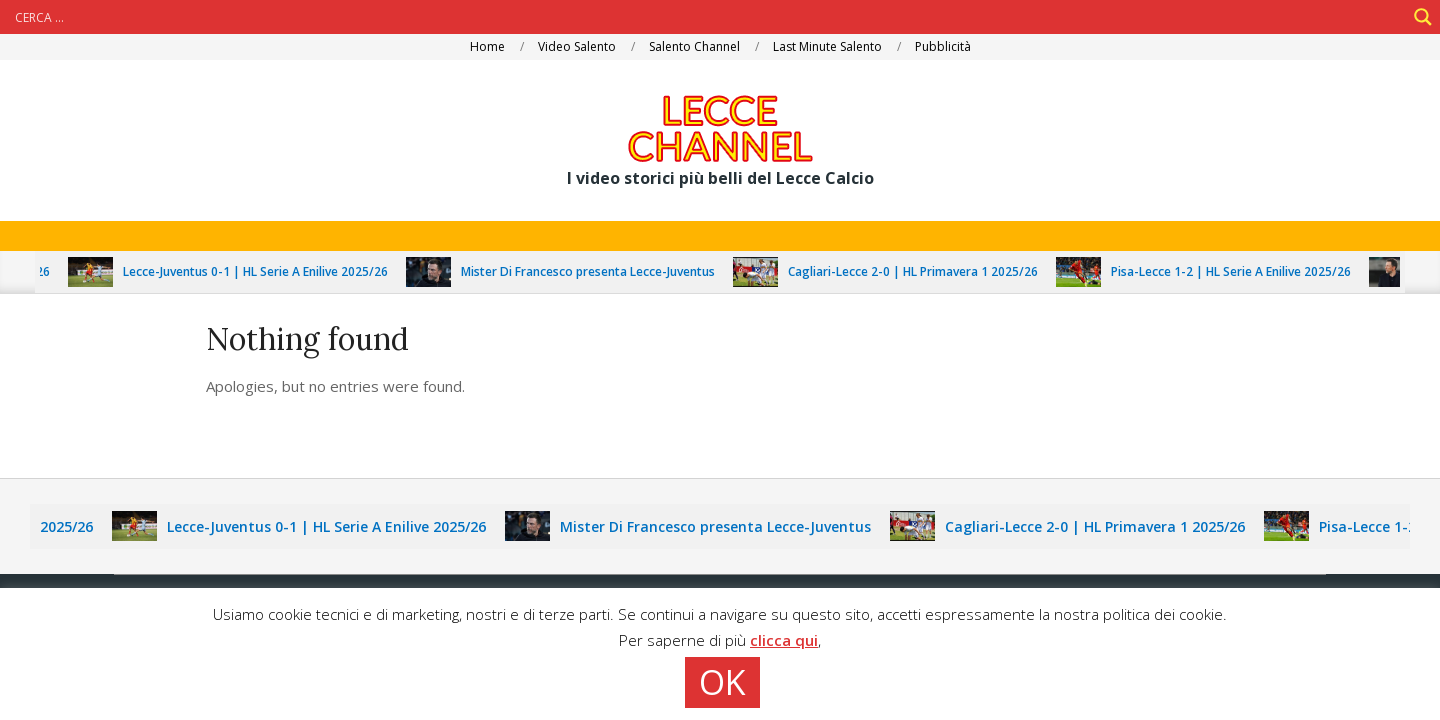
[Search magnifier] (1423, 17)
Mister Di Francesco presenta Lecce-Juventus (594, 271)
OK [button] (722, 682)
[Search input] (708, 17)
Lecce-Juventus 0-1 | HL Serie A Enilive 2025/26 (261, 271)
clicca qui (784, 640)
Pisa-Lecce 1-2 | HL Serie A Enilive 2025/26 (1237, 271)
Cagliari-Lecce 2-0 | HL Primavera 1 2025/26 (919, 271)
